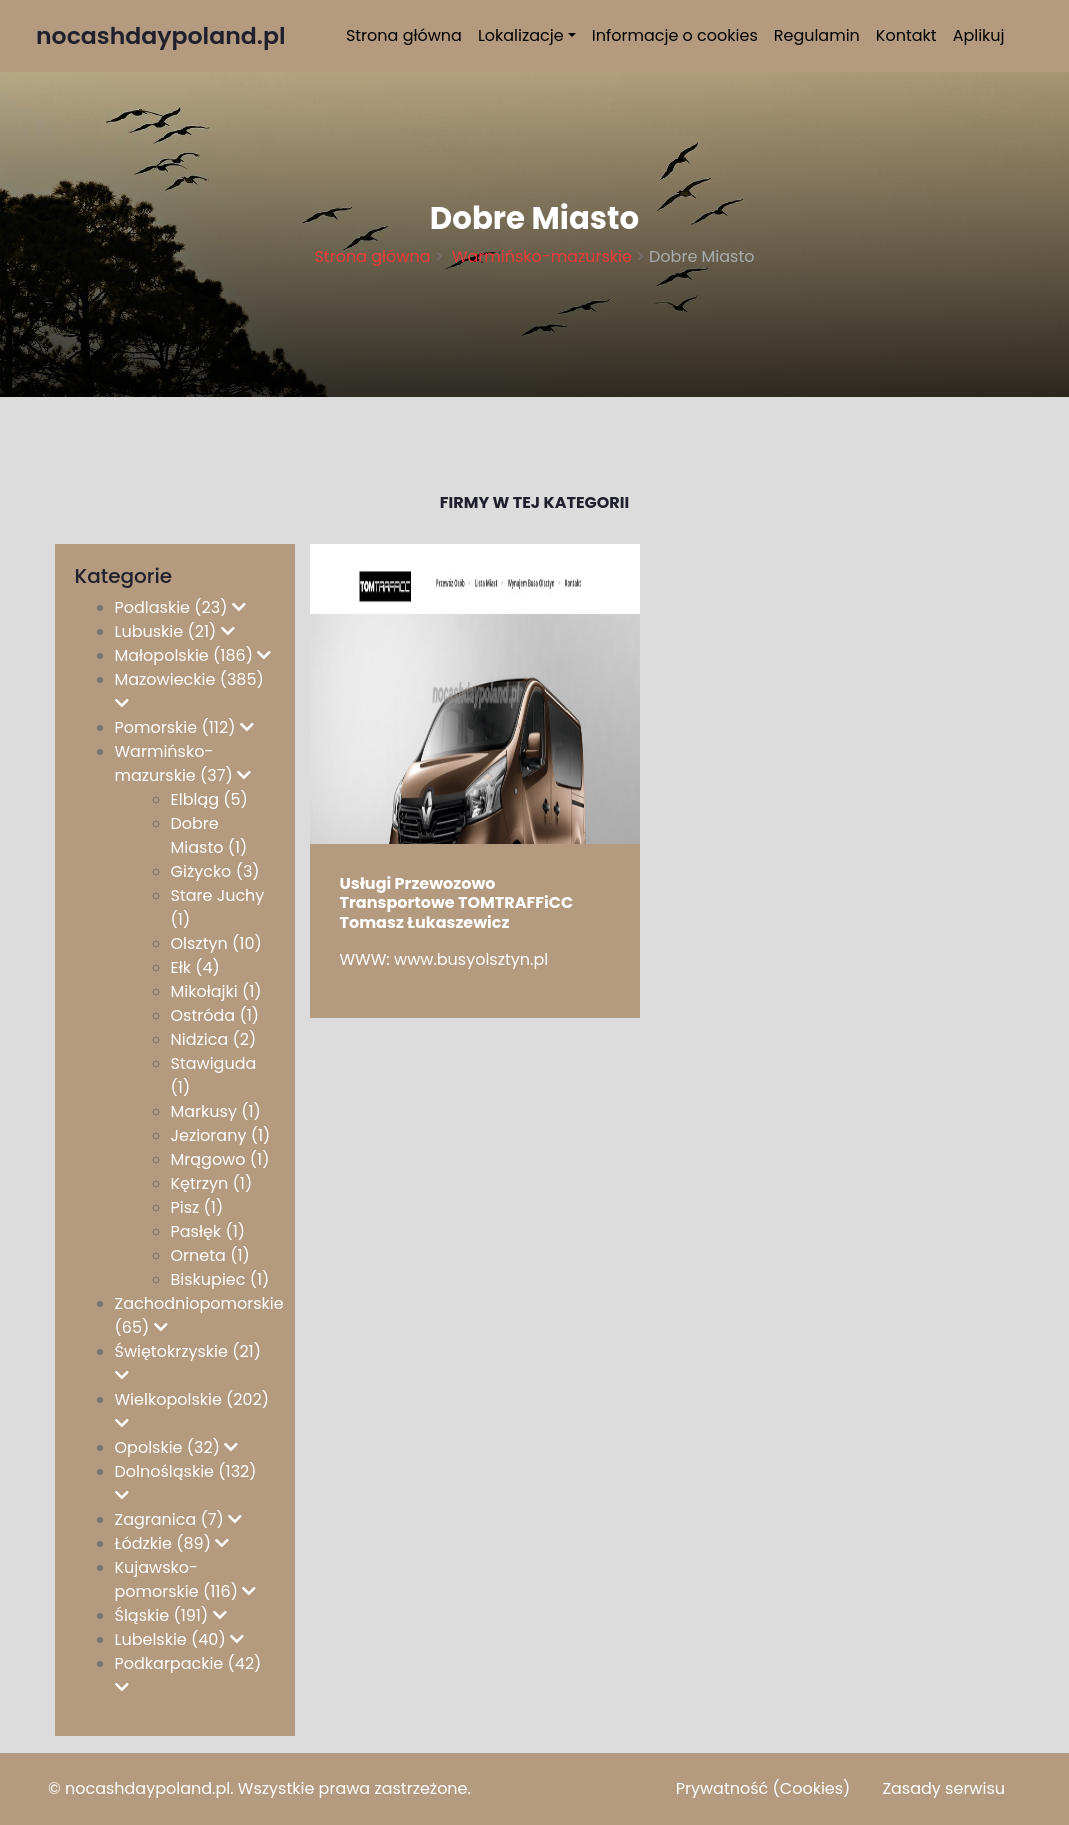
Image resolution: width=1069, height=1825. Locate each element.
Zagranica (179, 1519)
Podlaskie (180, 607)
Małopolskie (193, 655)
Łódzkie (172, 1543)
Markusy (216, 1111)
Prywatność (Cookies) (763, 1788)
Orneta (210, 1255)
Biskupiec (220, 1279)
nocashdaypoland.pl (147, 1788)
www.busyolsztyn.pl (471, 959)
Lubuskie (175, 631)
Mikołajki (216, 991)
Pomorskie (184, 727)
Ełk (195, 967)
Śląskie (171, 1615)
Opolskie (177, 1447)
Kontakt (906, 35)
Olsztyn (216, 943)
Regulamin (817, 35)
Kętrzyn (212, 1183)
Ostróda (215, 1015)
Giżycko (215, 871)
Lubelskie (179, 1639)
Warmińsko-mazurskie (540, 256)
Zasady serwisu (943, 1788)
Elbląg (209, 799)
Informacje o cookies (675, 35)
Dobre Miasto (209, 835)
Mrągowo (220, 1159)
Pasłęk (208, 1231)
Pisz (197, 1207)
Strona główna (404, 35)
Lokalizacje (521, 35)
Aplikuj (979, 35)
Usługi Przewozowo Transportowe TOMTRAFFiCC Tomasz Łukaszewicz (457, 902)
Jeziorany (221, 1135)
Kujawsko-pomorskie (186, 1579)
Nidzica (214, 1039)
